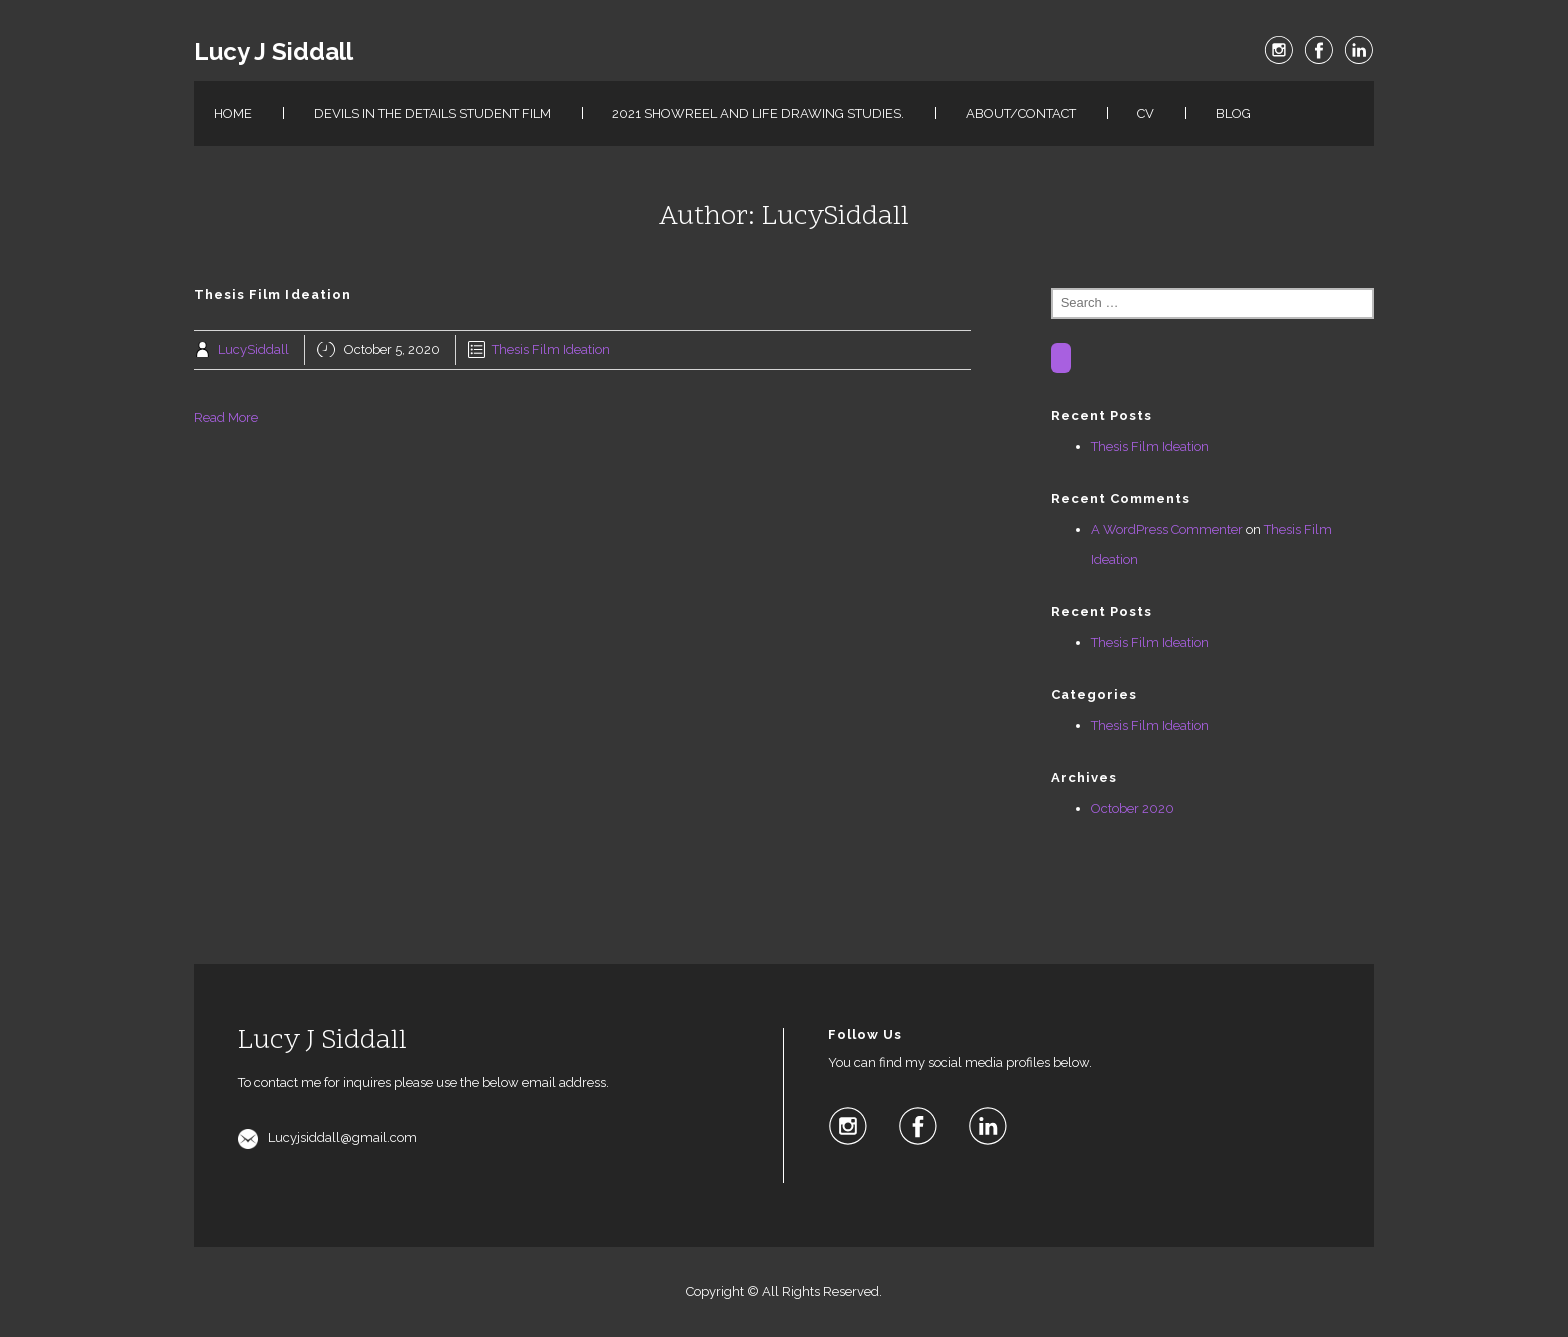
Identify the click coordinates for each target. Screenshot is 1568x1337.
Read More (226, 417)
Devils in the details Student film (432, 113)
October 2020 (1132, 808)
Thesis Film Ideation (551, 349)
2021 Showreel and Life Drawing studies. (758, 113)
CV (1145, 113)
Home (233, 113)
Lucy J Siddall (273, 52)
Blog (1233, 113)
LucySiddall (253, 349)
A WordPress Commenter (1167, 529)
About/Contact (1021, 113)
